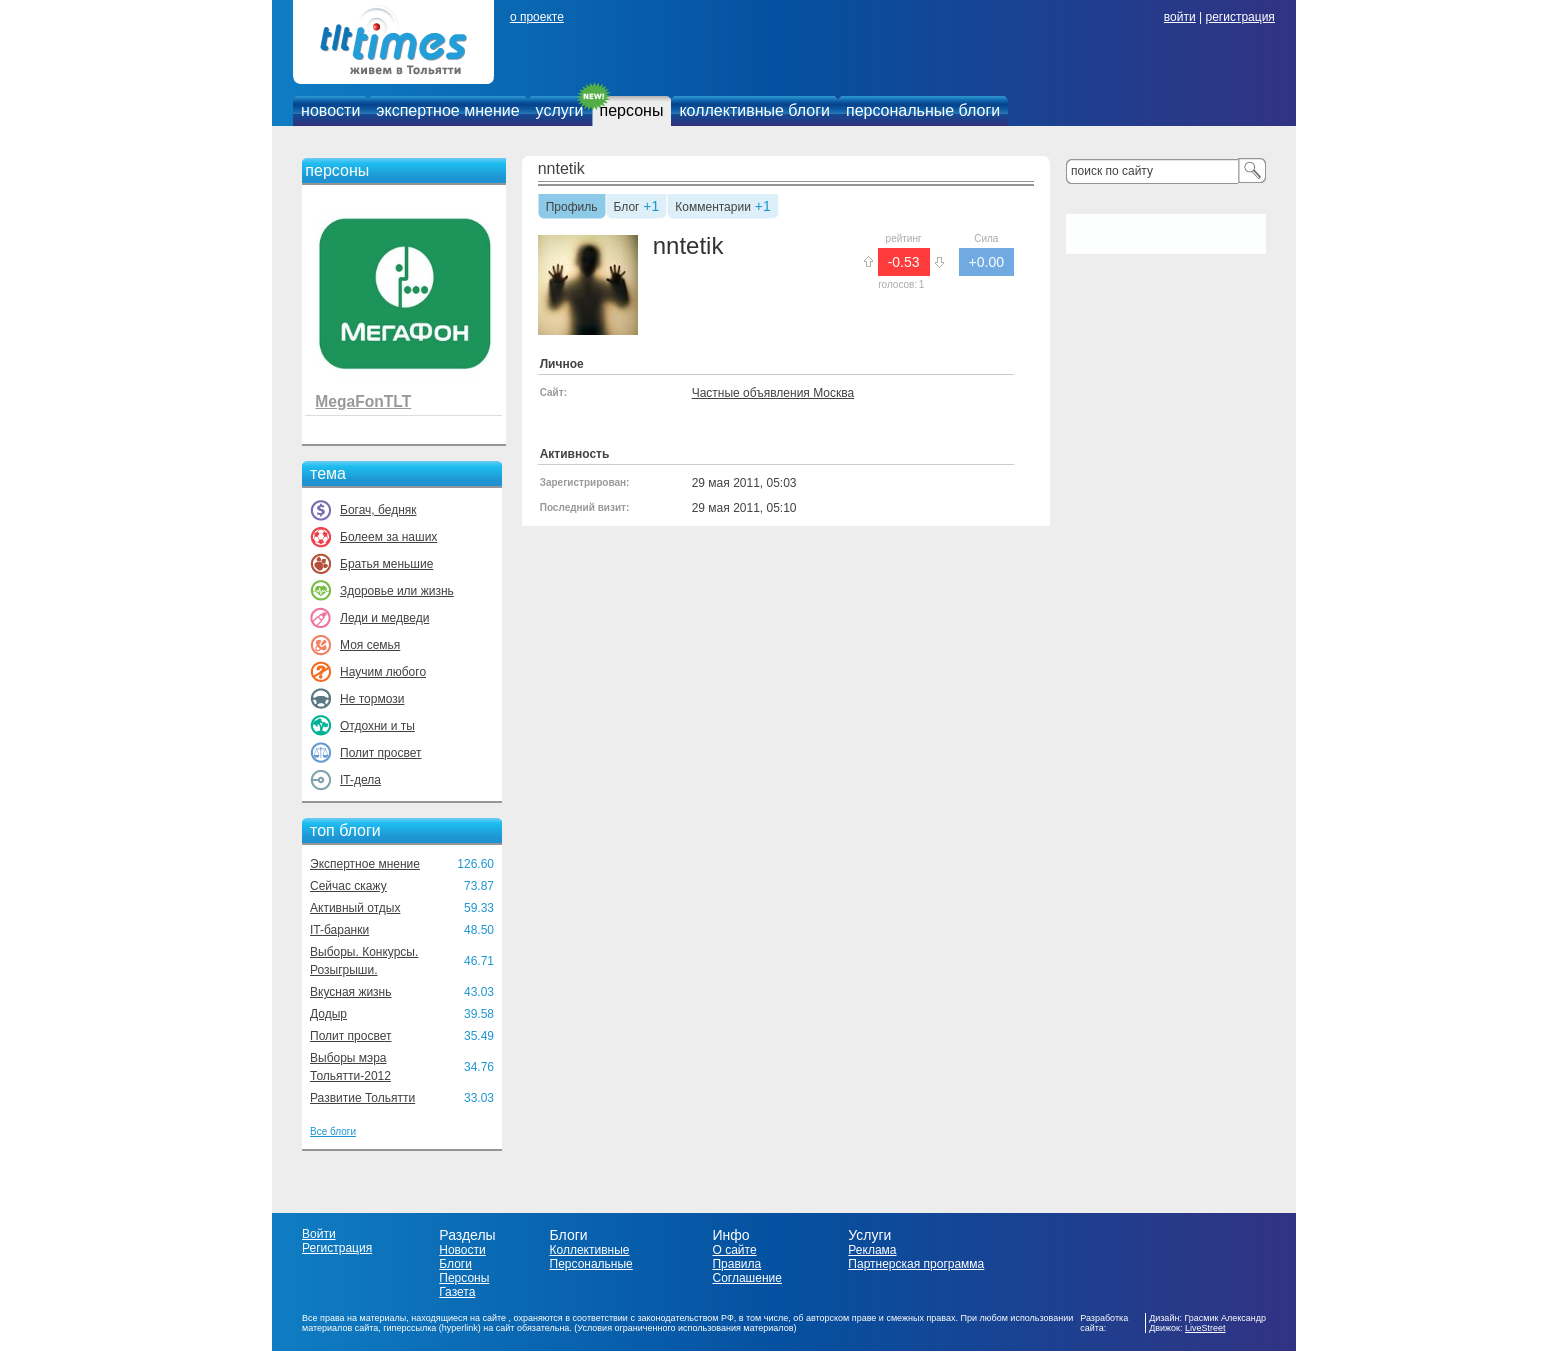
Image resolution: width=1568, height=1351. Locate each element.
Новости (462, 1250)
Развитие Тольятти (362, 1098)
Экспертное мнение (365, 864)
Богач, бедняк (378, 510)
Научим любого (383, 672)
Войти (319, 1234)
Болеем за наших (388, 537)
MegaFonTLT (363, 401)
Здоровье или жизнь (397, 591)
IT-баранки (339, 930)
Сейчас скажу (348, 886)
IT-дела (360, 780)
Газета (457, 1292)
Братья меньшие (386, 564)
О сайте (734, 1250)
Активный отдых (355, 908)
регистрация (1239, 17)
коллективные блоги (754, 110)
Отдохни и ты (377, 726)
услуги (560, 110)
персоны (632, 110)
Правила (736, 1264)
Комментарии (713, 208)
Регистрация (337, 1248)
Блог (627, 208)
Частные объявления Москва (773, 393)
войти (1180, 17)
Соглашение (746, 1278)
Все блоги (333, 1131)
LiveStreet (1205, 1328)
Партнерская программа (916, 1264)
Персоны (464, 1278)
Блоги (455, 1264)
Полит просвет (380, 753)
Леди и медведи (384, 618)
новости (330, 110)
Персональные (591, 1264)
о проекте (537, 17)
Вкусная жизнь (351, 992)
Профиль (572, 208)
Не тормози (372, 699)
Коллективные (590, 1250)
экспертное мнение (447, 110)
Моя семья (370, 645)
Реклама (872, 1250)
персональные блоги (923, 110)
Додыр (328, 1014)
